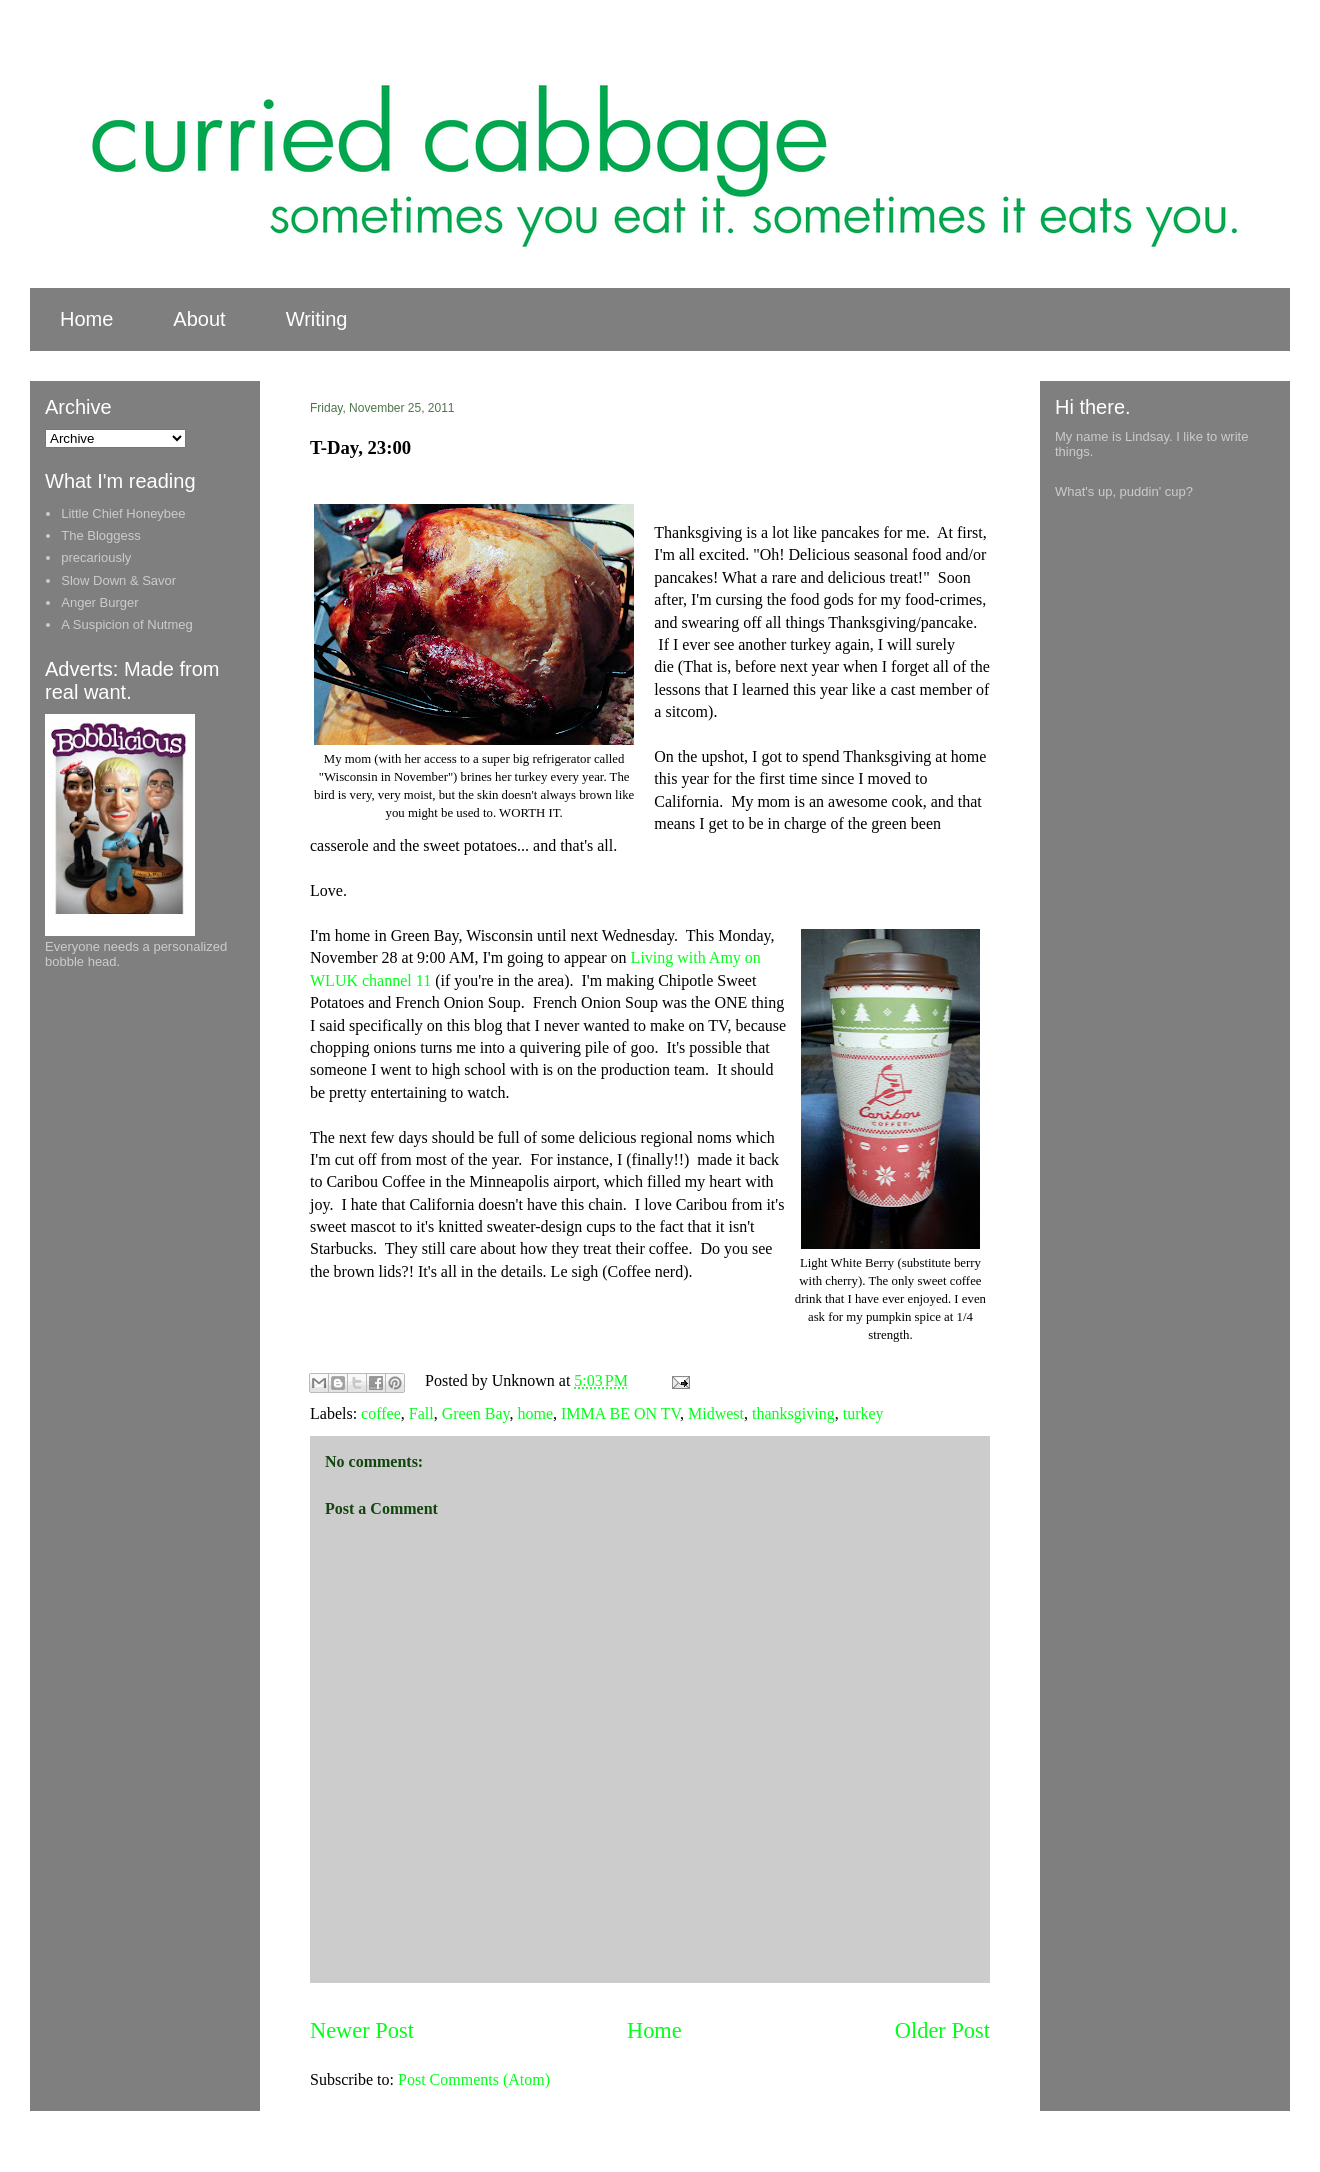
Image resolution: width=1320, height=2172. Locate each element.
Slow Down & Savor (118, 580)
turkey (863, 1413)
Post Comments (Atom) (474, 2079)
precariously (96, 557)
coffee (381, 1413)
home (535, 1413)
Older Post (942, 2030)
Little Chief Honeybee (123, 513)
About (199, 319)
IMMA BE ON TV (620, 1413)
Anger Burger (99, 602)
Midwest (716, 1413)
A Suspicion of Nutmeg (127, 624)
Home (86, 319)
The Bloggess (101, 535)
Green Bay (476, 1413)
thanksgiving (793, 1413)
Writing (317, 319)
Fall (421, 1413)
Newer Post (362, 2030)
